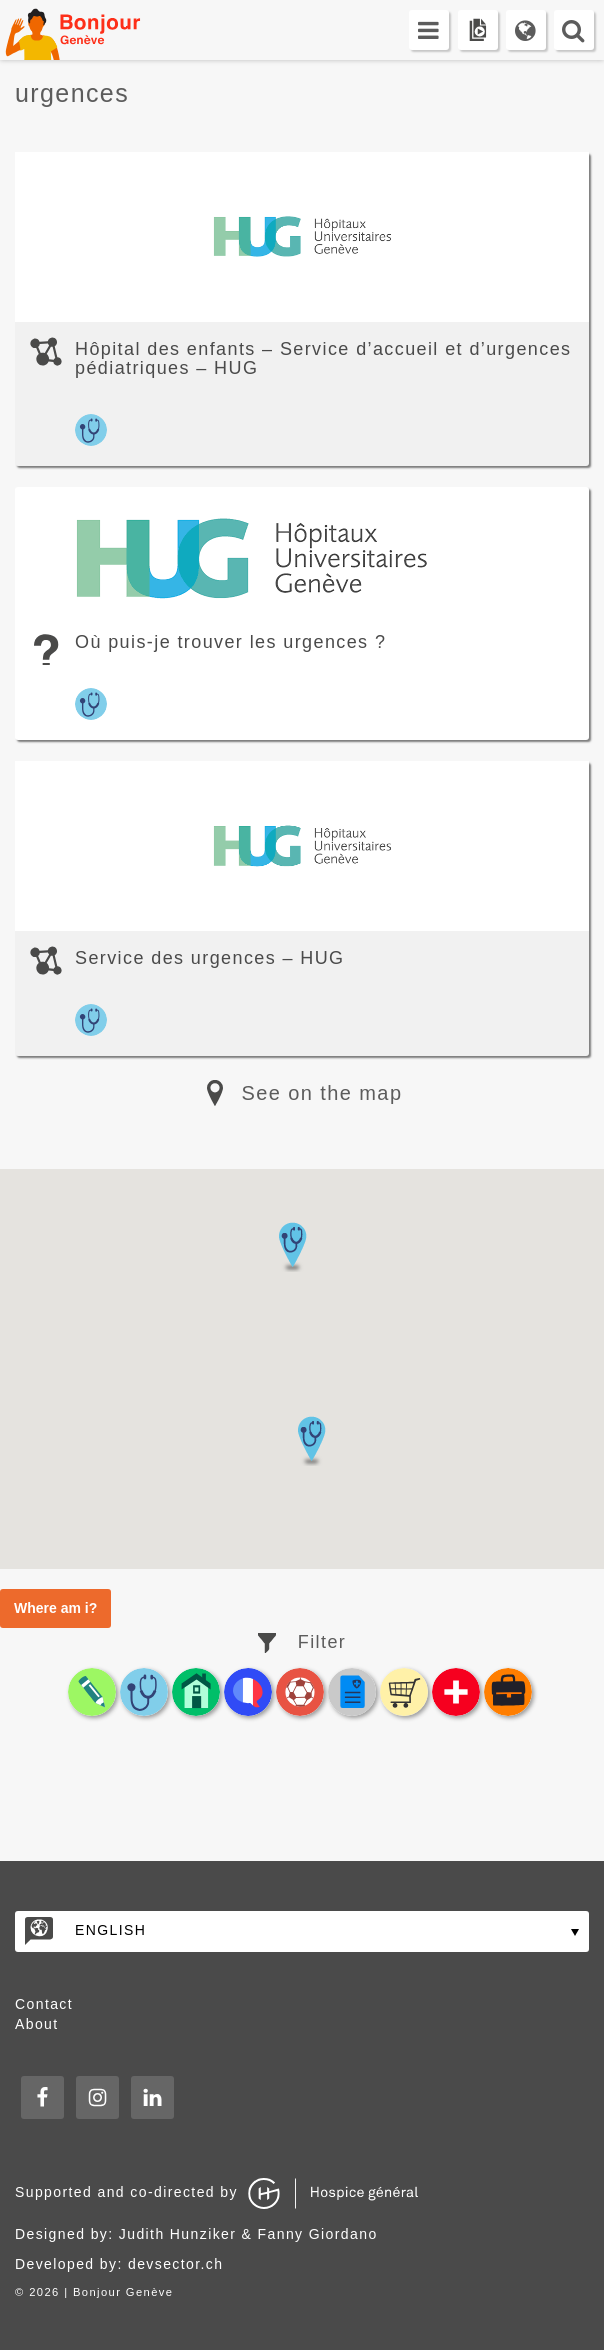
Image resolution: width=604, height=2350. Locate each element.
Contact (44, 2004)
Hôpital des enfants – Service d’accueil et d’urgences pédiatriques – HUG (323, 359)
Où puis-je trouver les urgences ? (230, 642)
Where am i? (55, 1608)
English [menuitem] (110, 1930)
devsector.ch (175, 2264)
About (37, 2024)
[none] (302, 1931)
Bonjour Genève (95, 30)
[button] (311, 1441)
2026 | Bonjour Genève (101, 2292)
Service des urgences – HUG (210, 958)
